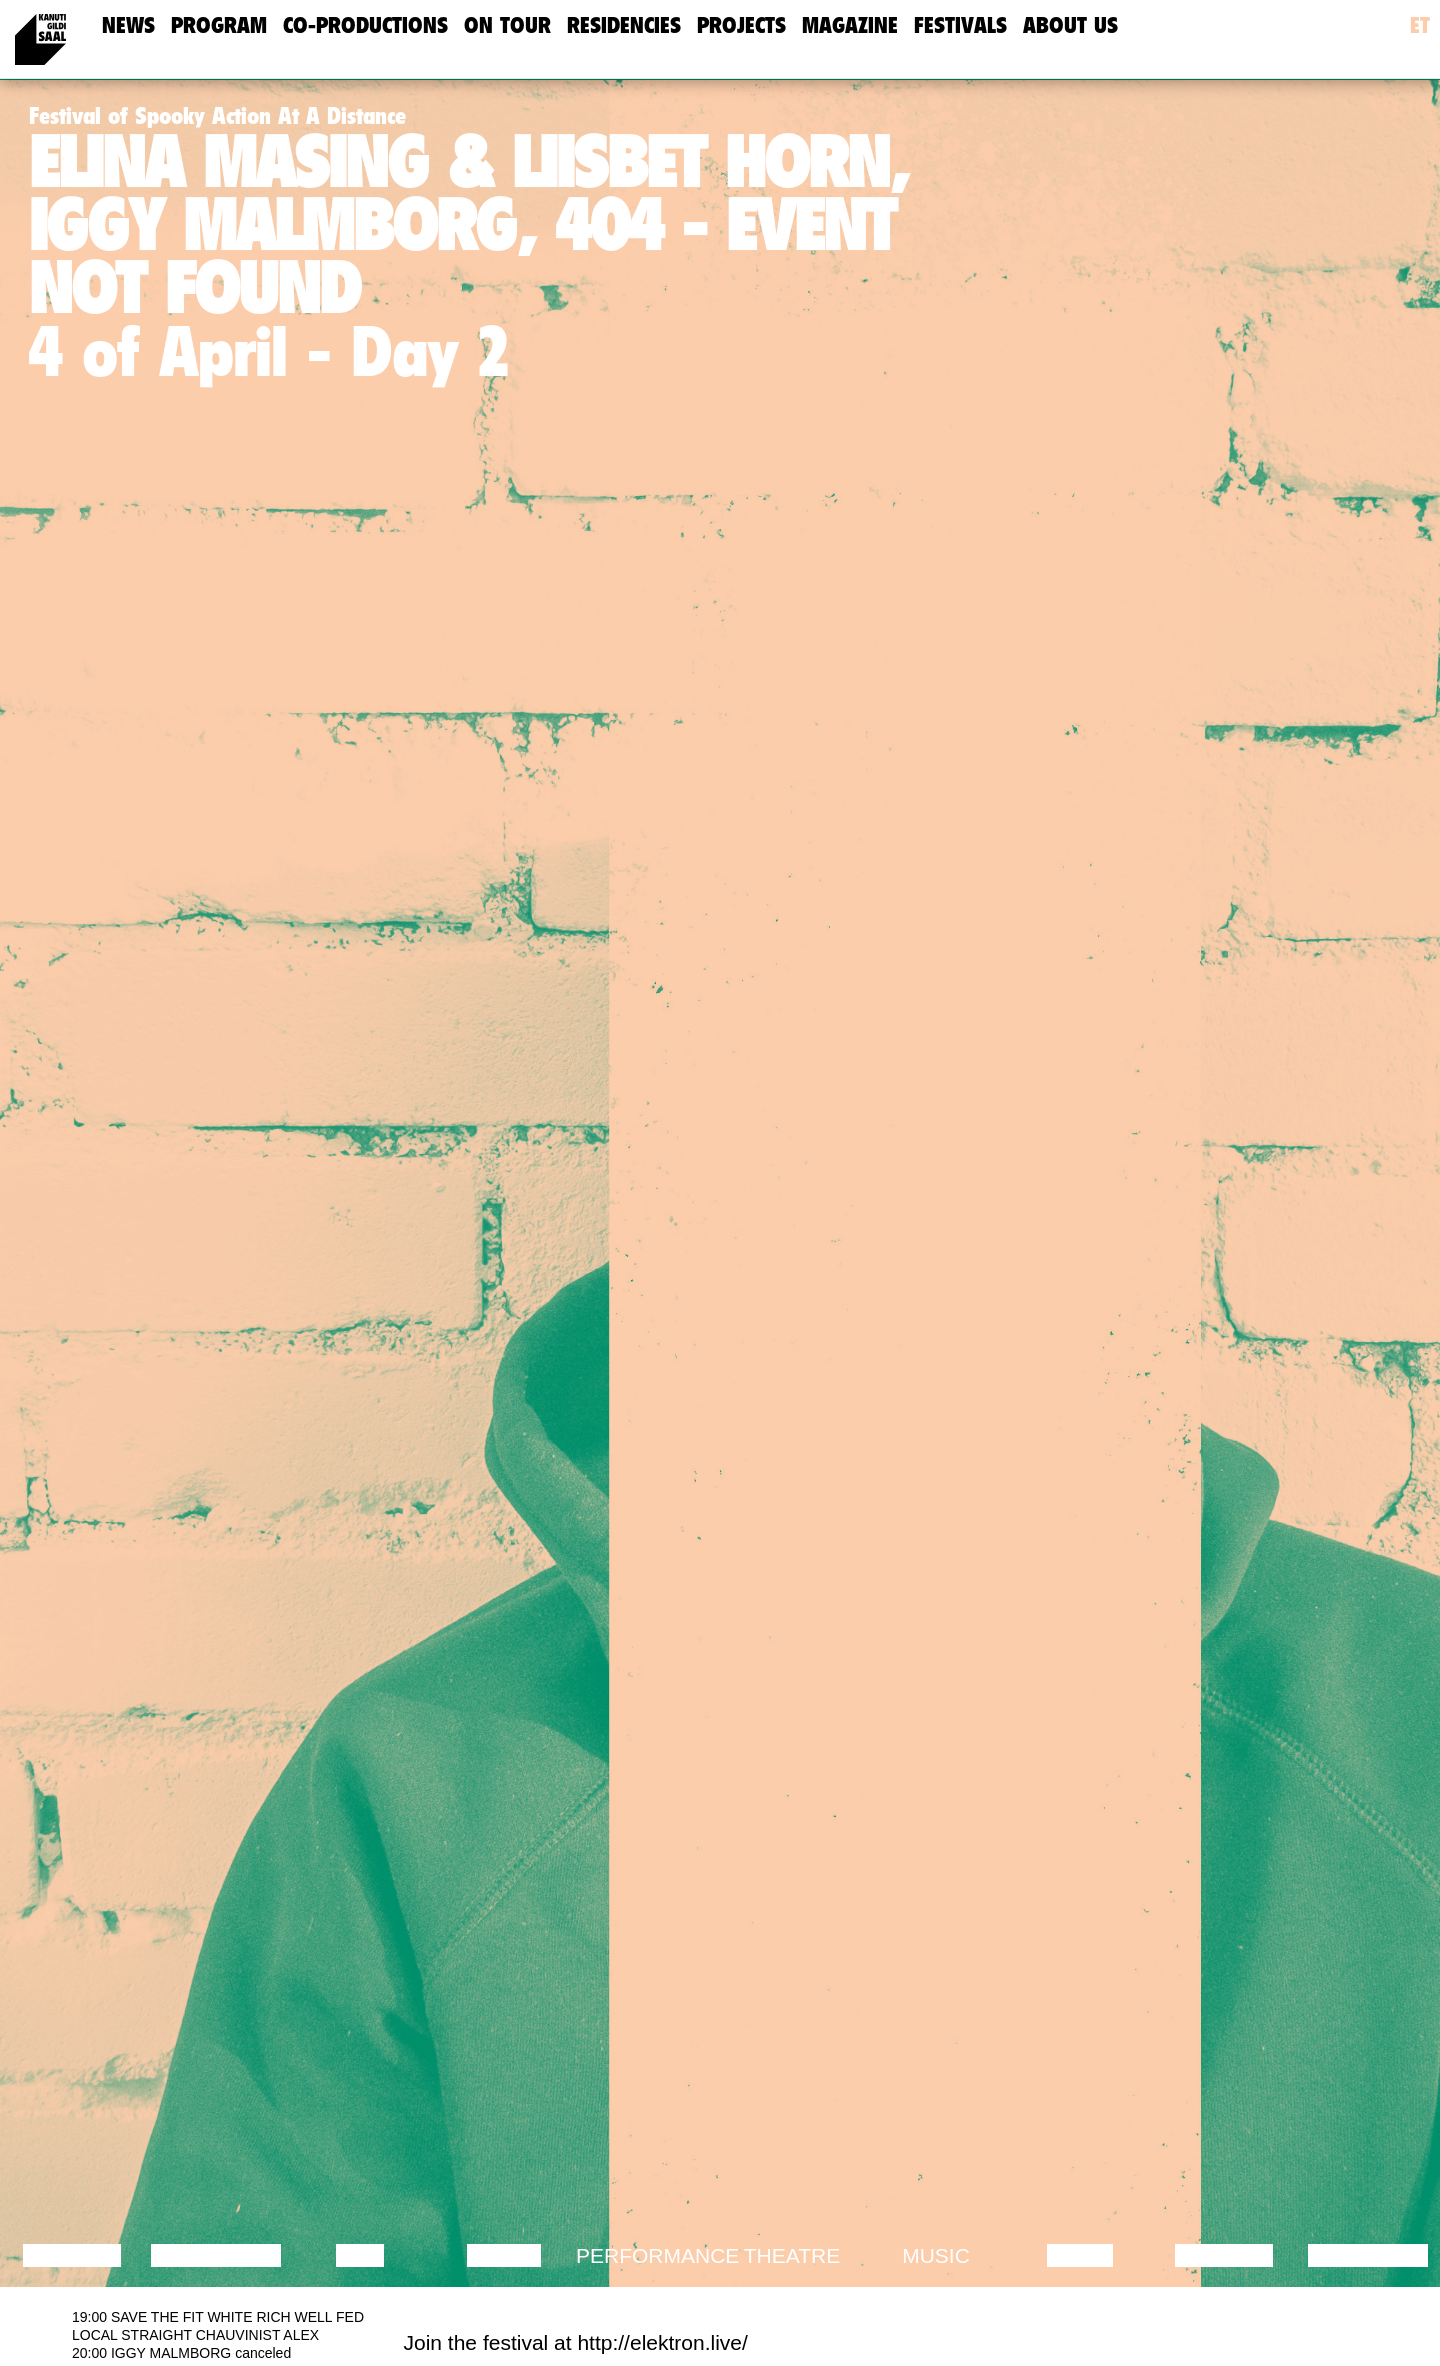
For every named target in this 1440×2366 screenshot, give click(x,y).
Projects (741, 25)
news (128, 25)
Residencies (624, 25)
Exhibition (1367, 2255)
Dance (504, 2255)
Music (936, 2255)
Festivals (960, 25)
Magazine (850, 25)
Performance (657, 2255)
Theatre (792, 2255)
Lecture (72, 2255)
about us (1070, 25)
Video (1079, 2255)
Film (360, 2255)
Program (219, 25)
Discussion (216, 2255)
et (1420, 25)
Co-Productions (365, 25)
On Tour (507, 25)
